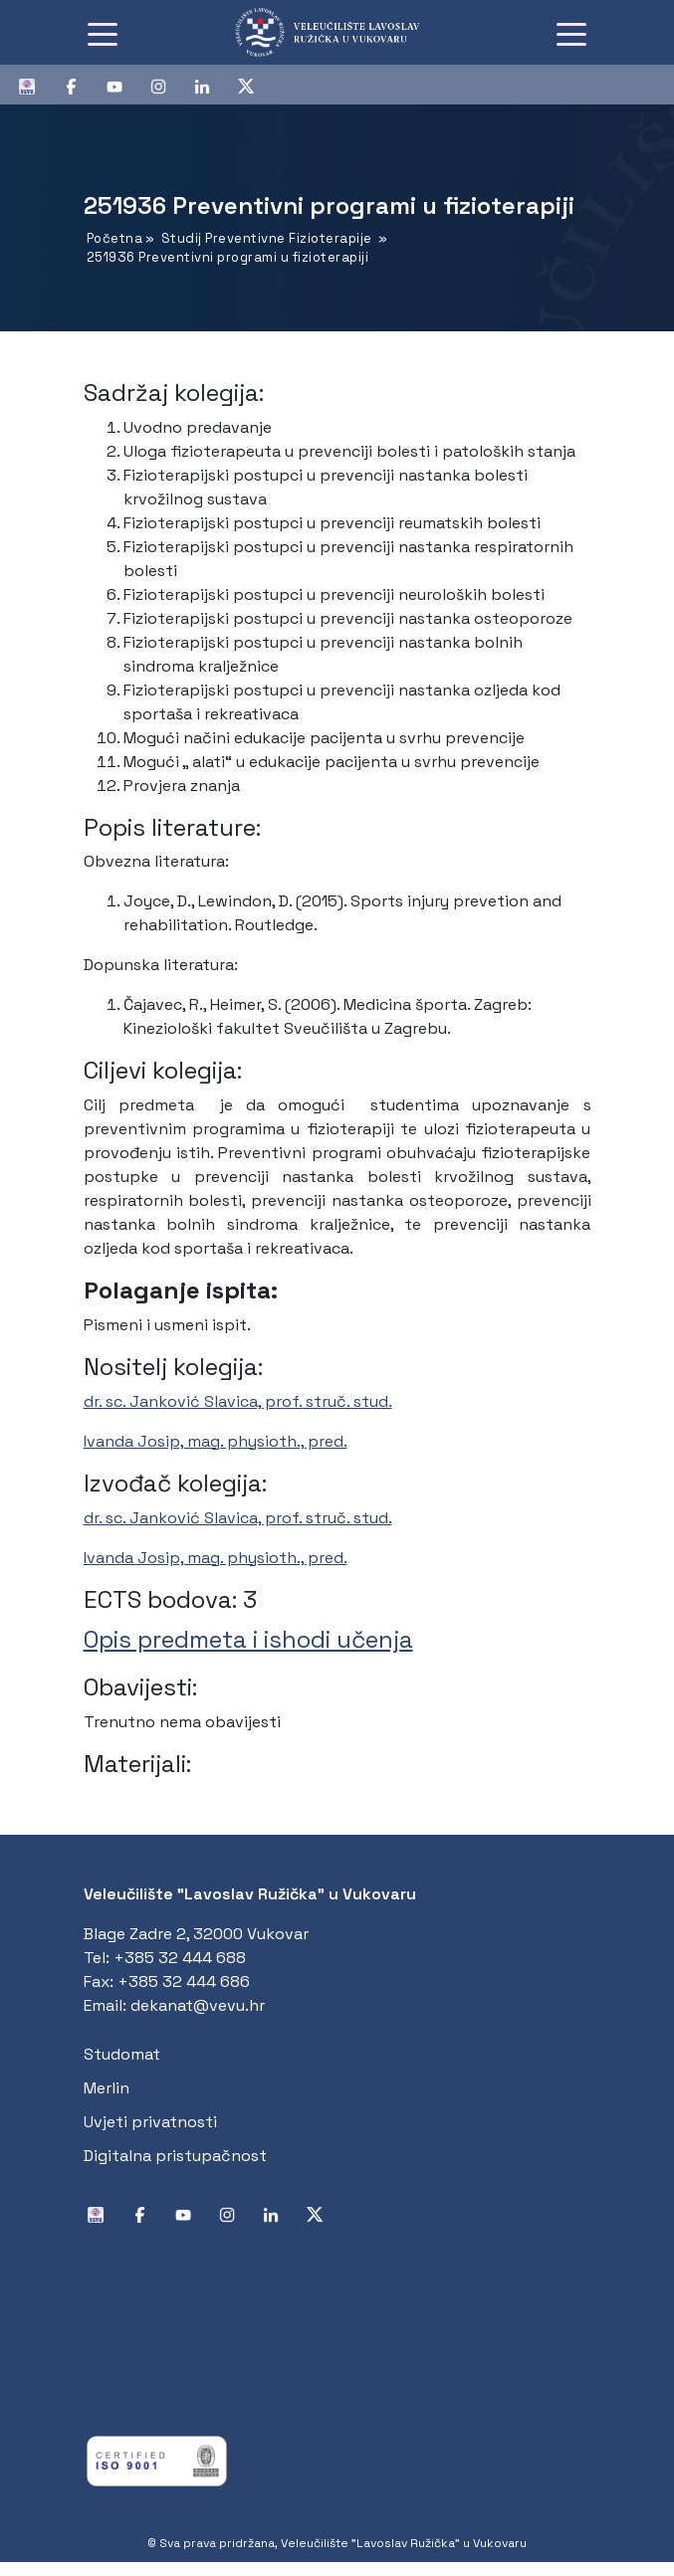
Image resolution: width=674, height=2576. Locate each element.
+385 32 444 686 (183, 1981)
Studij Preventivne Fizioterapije (266, 238)
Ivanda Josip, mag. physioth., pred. (215, 1441)
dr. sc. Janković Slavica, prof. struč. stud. (238, 1401)
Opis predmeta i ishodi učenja (248, 1639)
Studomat (122, 2054)
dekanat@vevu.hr (197, 2005)
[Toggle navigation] (102, 33)
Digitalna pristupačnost (175, 2155)
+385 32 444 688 (179, 1957)
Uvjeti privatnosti (150, 2121)
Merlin (106, 2088)
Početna (115, 238)
